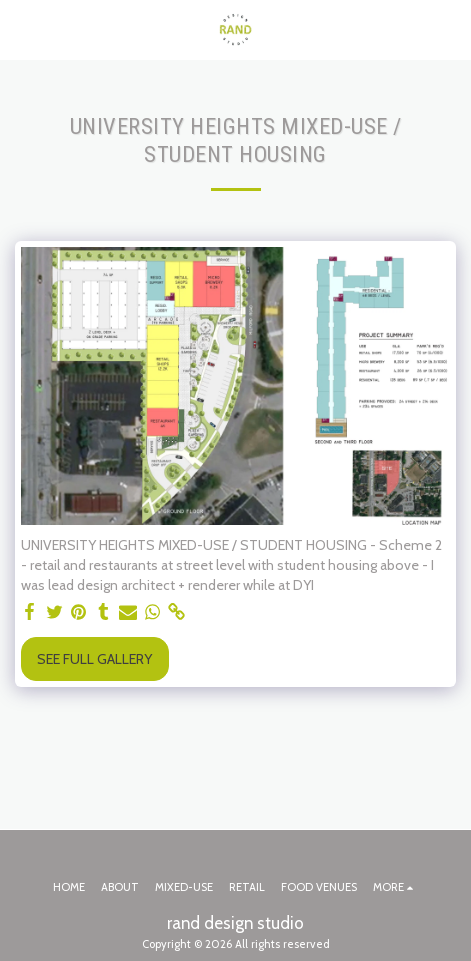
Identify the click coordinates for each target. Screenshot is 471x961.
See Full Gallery (94, 659)
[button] (22, 29)
